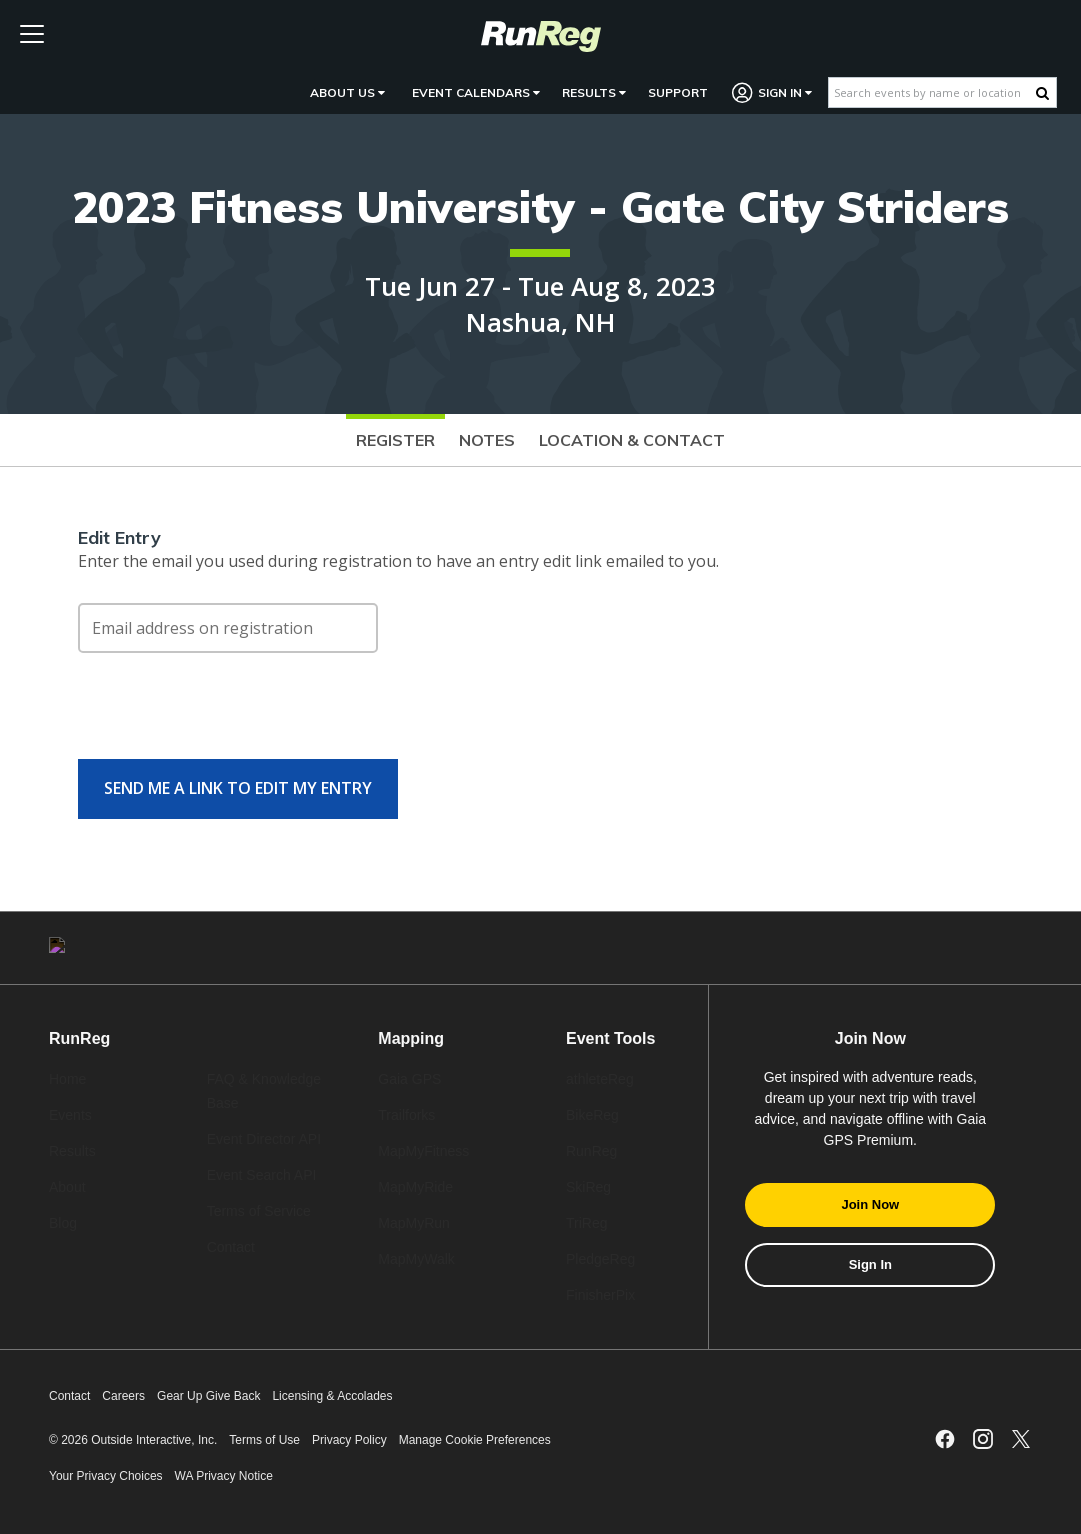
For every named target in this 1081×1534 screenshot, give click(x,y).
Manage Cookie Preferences (475, 1440)
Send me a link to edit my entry (238, 788)
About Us (347, 92)
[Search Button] (1042, 93)
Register (395, 440)
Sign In (772, 92)
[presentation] (230, 716)
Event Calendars (476, 92)
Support (678, 92)
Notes (487, 440)
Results (594, 92)
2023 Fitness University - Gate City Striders (540, 206)
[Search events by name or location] (932, 92)
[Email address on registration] (228, 628)
